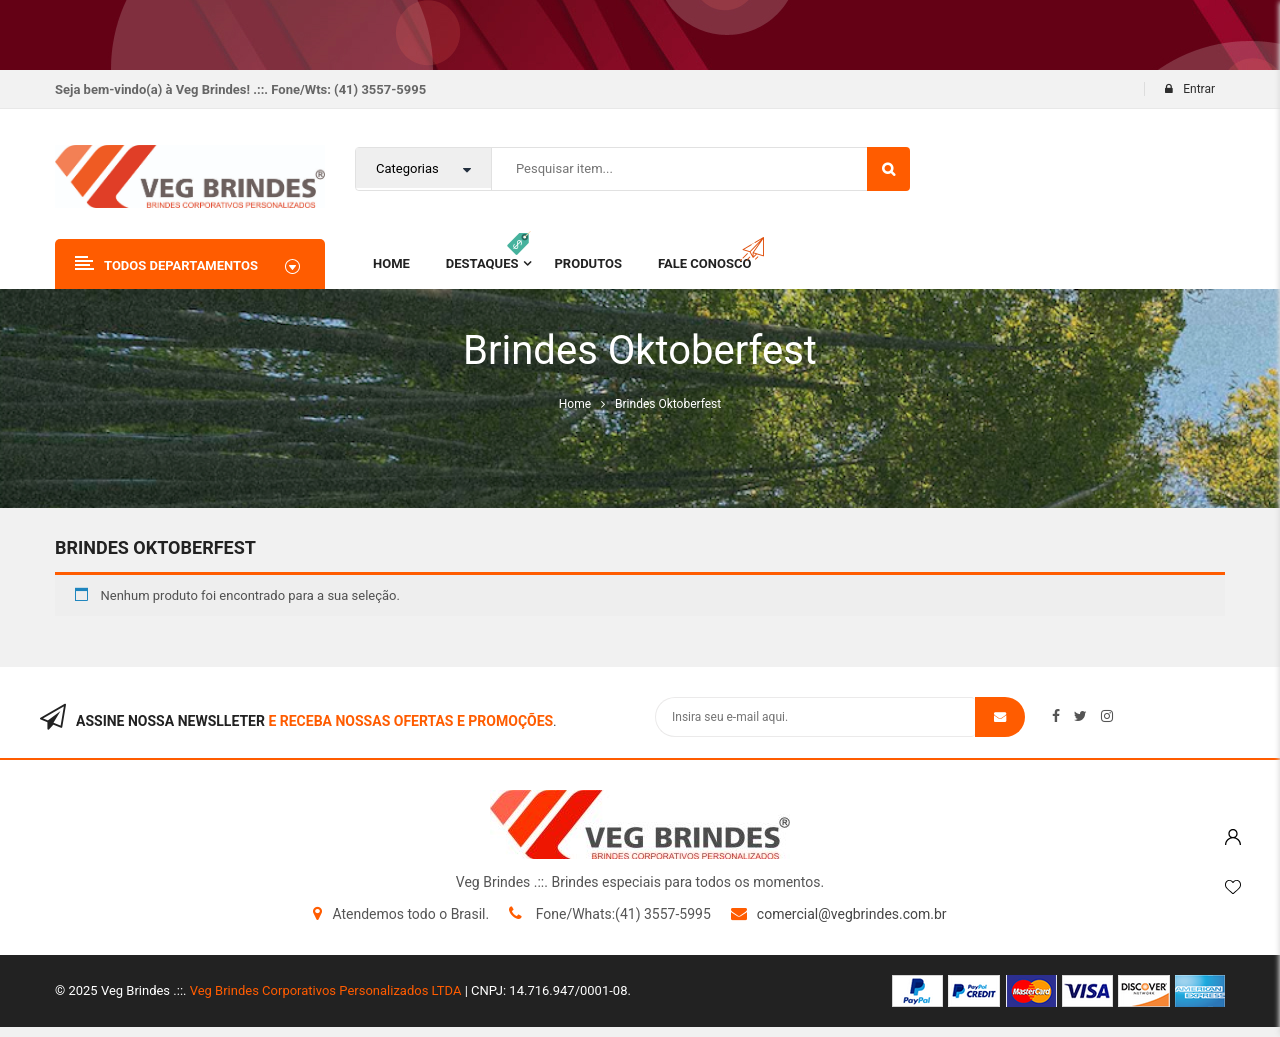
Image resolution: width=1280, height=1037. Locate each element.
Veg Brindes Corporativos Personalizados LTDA (326, 990)
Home (575, 404)
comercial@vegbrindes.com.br (852, 914)
